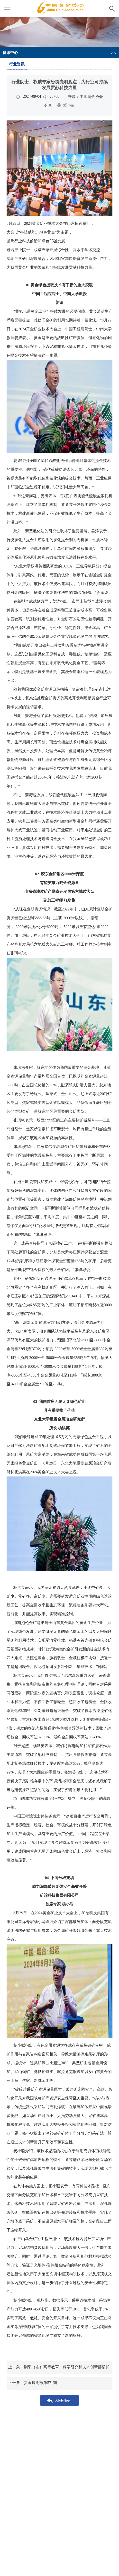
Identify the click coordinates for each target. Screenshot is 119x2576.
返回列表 (62, 2400)
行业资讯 (17, 64)
